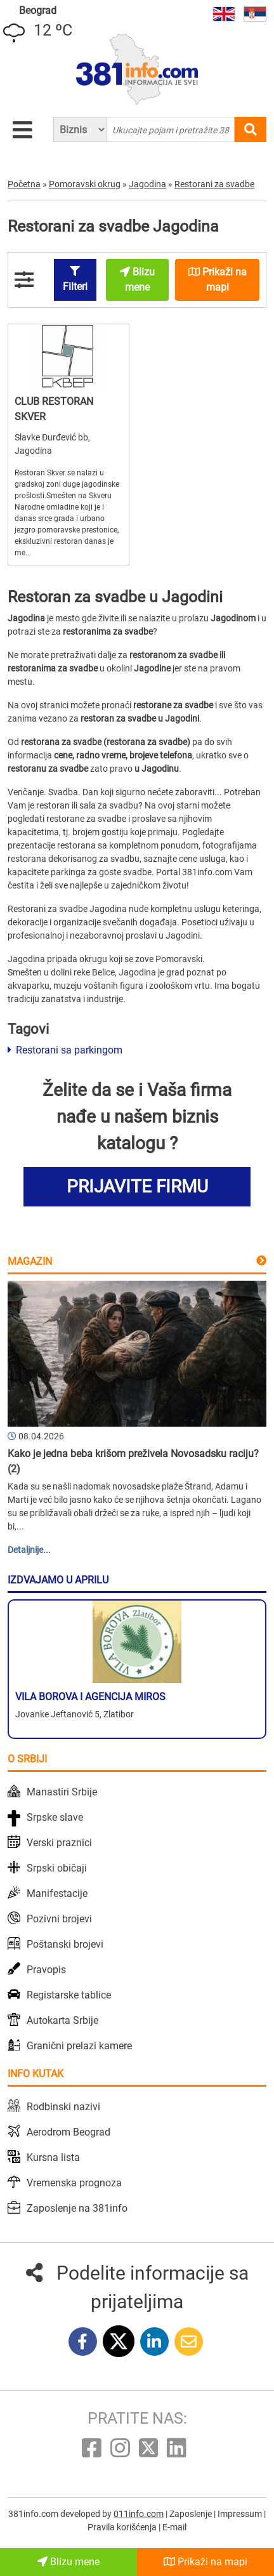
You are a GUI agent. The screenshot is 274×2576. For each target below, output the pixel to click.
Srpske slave (55, 1817)
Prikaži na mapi (205, 2562)
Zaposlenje (191, 2514)
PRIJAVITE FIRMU (137, 1186)
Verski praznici (59, 1843)
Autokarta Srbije (62, 2020)
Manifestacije (57, 1893)
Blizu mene (68, 2562)
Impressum (241, 2514)
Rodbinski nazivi (63, 2107)
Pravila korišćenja (123, 2527)
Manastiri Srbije (62, 1792)
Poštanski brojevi (65, 1944)
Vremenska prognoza (74, 2183)
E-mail (174, 2527)
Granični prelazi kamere (79, 2046)
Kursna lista (53, 2157)
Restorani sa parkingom (65, 1050)
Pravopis (46, 1970)
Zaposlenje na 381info (77, 2208)
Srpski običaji (57, 1868)
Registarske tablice (69, 1995)
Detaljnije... (29, 1550)
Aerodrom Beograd (68, 2132)
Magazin (30, 1261)
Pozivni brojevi (59, 1919)
